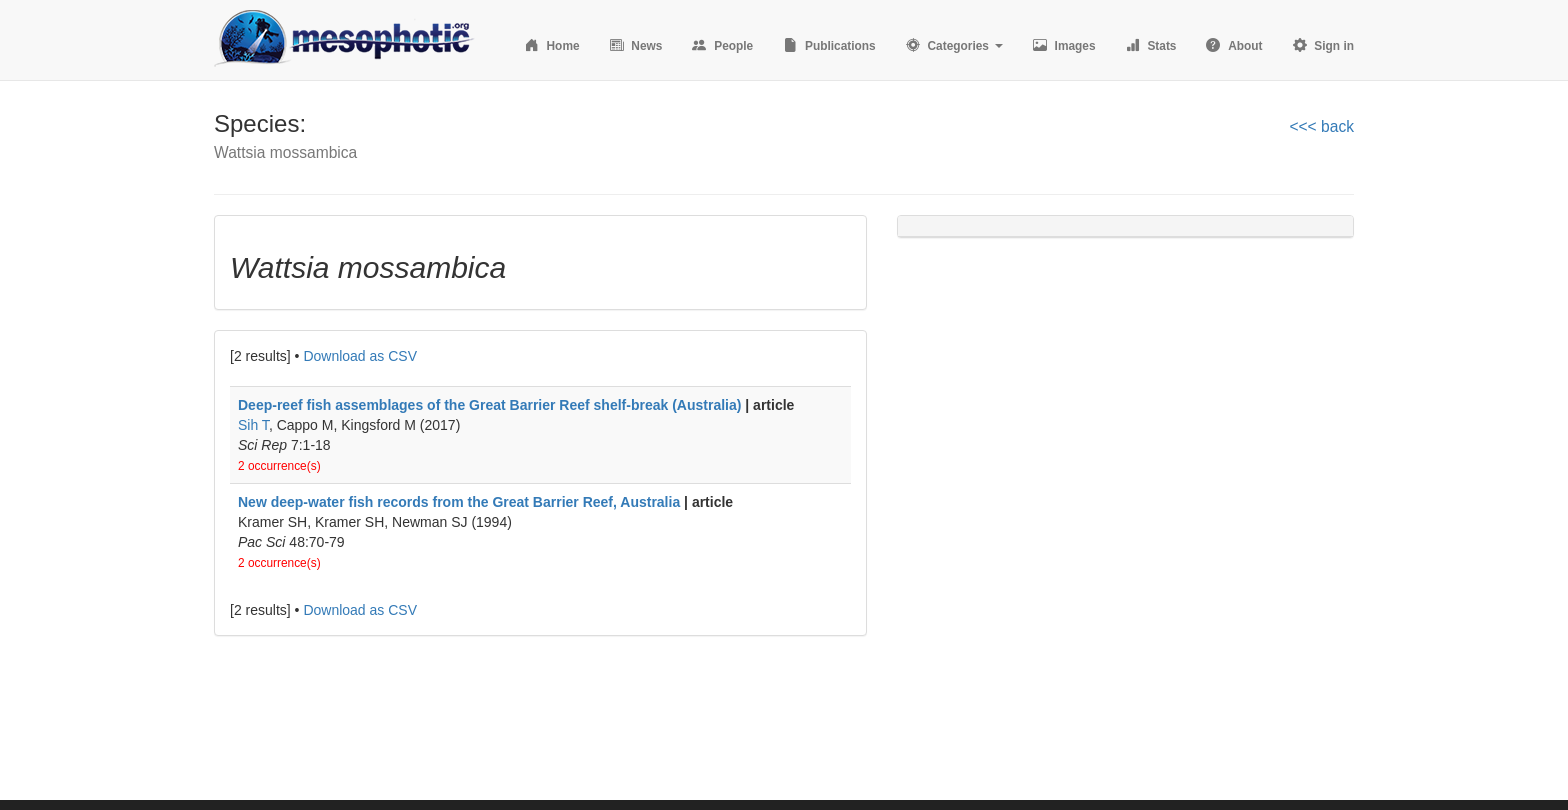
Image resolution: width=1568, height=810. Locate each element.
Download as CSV (360, 356)
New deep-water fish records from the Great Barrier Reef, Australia (459, 502)
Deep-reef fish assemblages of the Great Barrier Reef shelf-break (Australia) (489, 405)
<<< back (1321, 126)
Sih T (253, 425)
